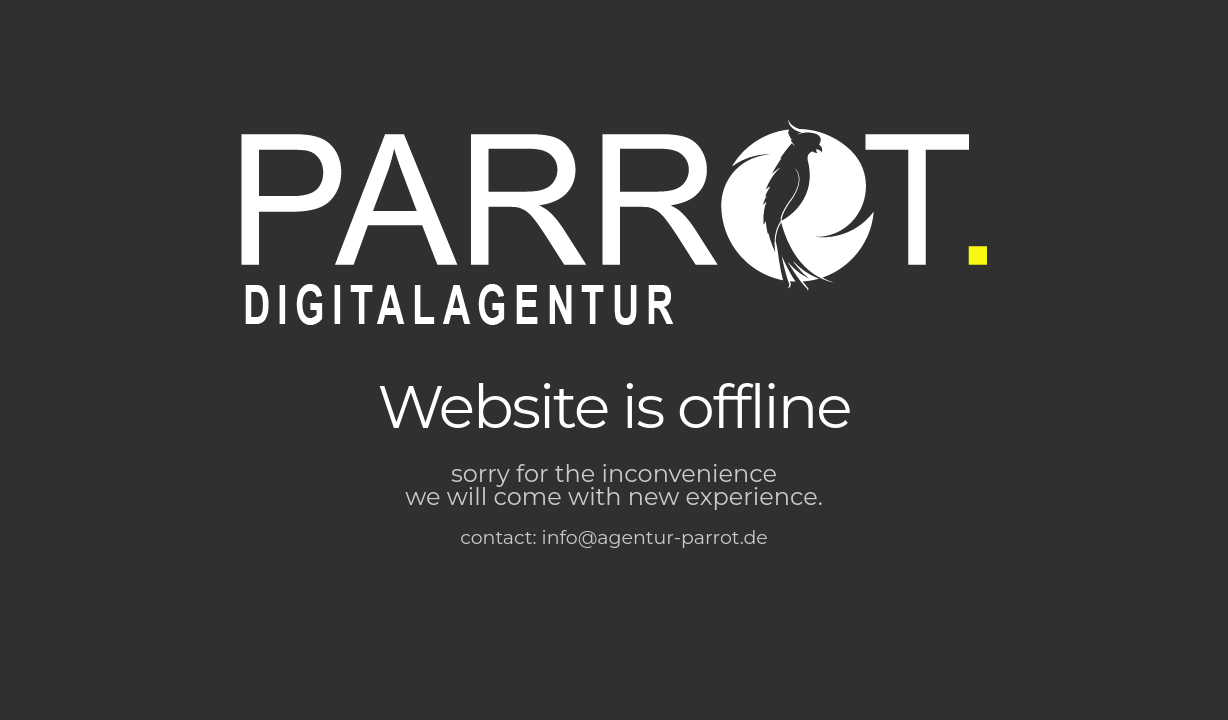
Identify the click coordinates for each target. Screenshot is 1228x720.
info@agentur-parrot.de (655, 537)
